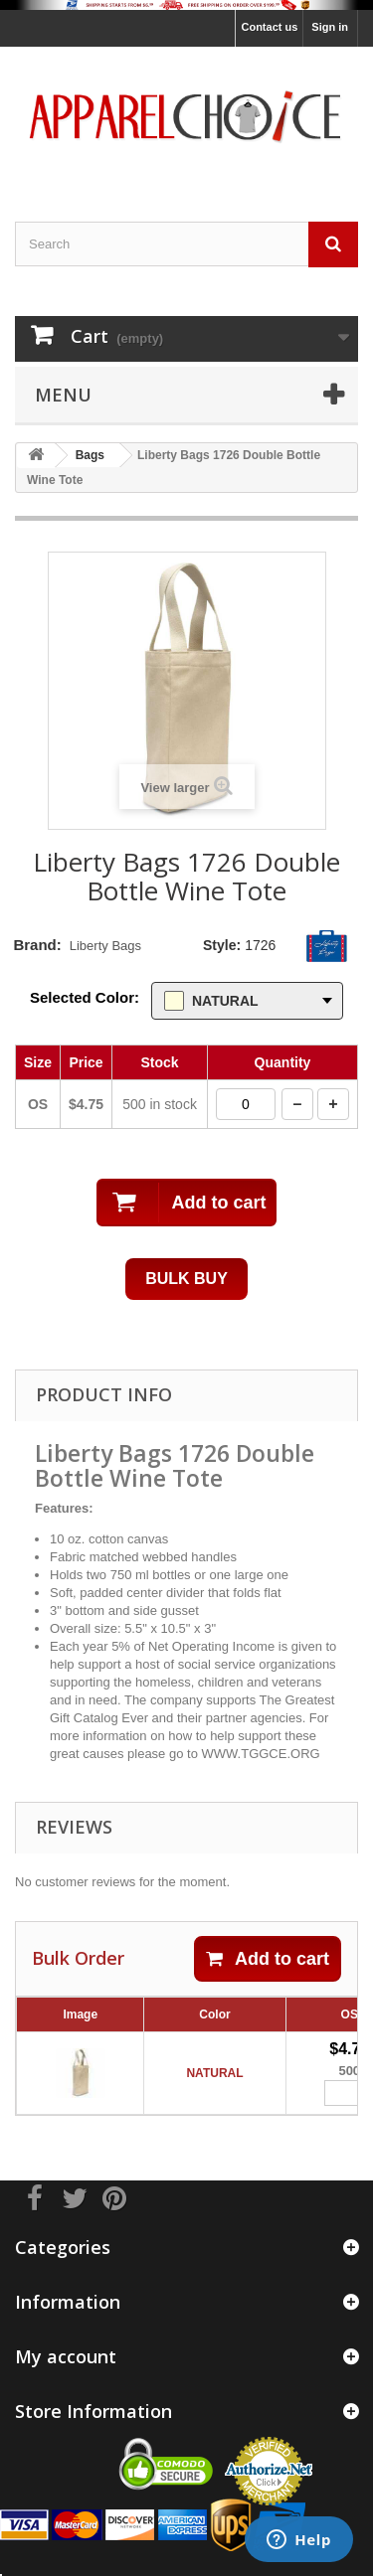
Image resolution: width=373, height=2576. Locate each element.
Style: (222, 945)
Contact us (269, 27)
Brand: (37, 944)
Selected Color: (84, 997)
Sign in (329, 27)
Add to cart (267, 1959)
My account (65, 2356)
